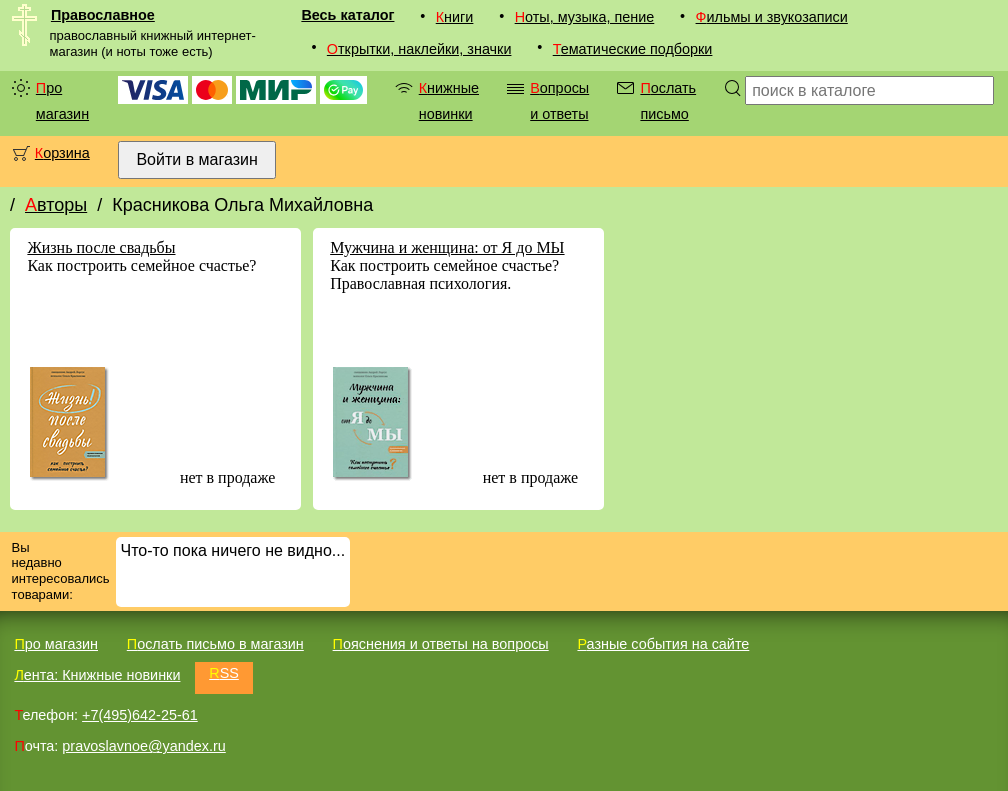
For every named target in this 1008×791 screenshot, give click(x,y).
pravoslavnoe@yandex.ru (143, 746)
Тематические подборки (633, 49)
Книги (455, 17)
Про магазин (62, 101)
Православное (103, 15)
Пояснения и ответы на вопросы (441, 644)
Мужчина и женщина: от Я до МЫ (447, 247)
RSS (224, 673)
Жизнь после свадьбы (101, 247)
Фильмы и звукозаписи (772, 17)
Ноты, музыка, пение (585, 17)
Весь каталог (347, 15)
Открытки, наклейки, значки (419, 49)
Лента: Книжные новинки (97, 675)
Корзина (62, 153)
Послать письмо (668, 101)
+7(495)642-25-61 (140, 715)
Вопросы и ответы (559, 101)
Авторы (56, 205)
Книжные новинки (449, 101)
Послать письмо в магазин (215, 644)
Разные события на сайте (663, 644)
